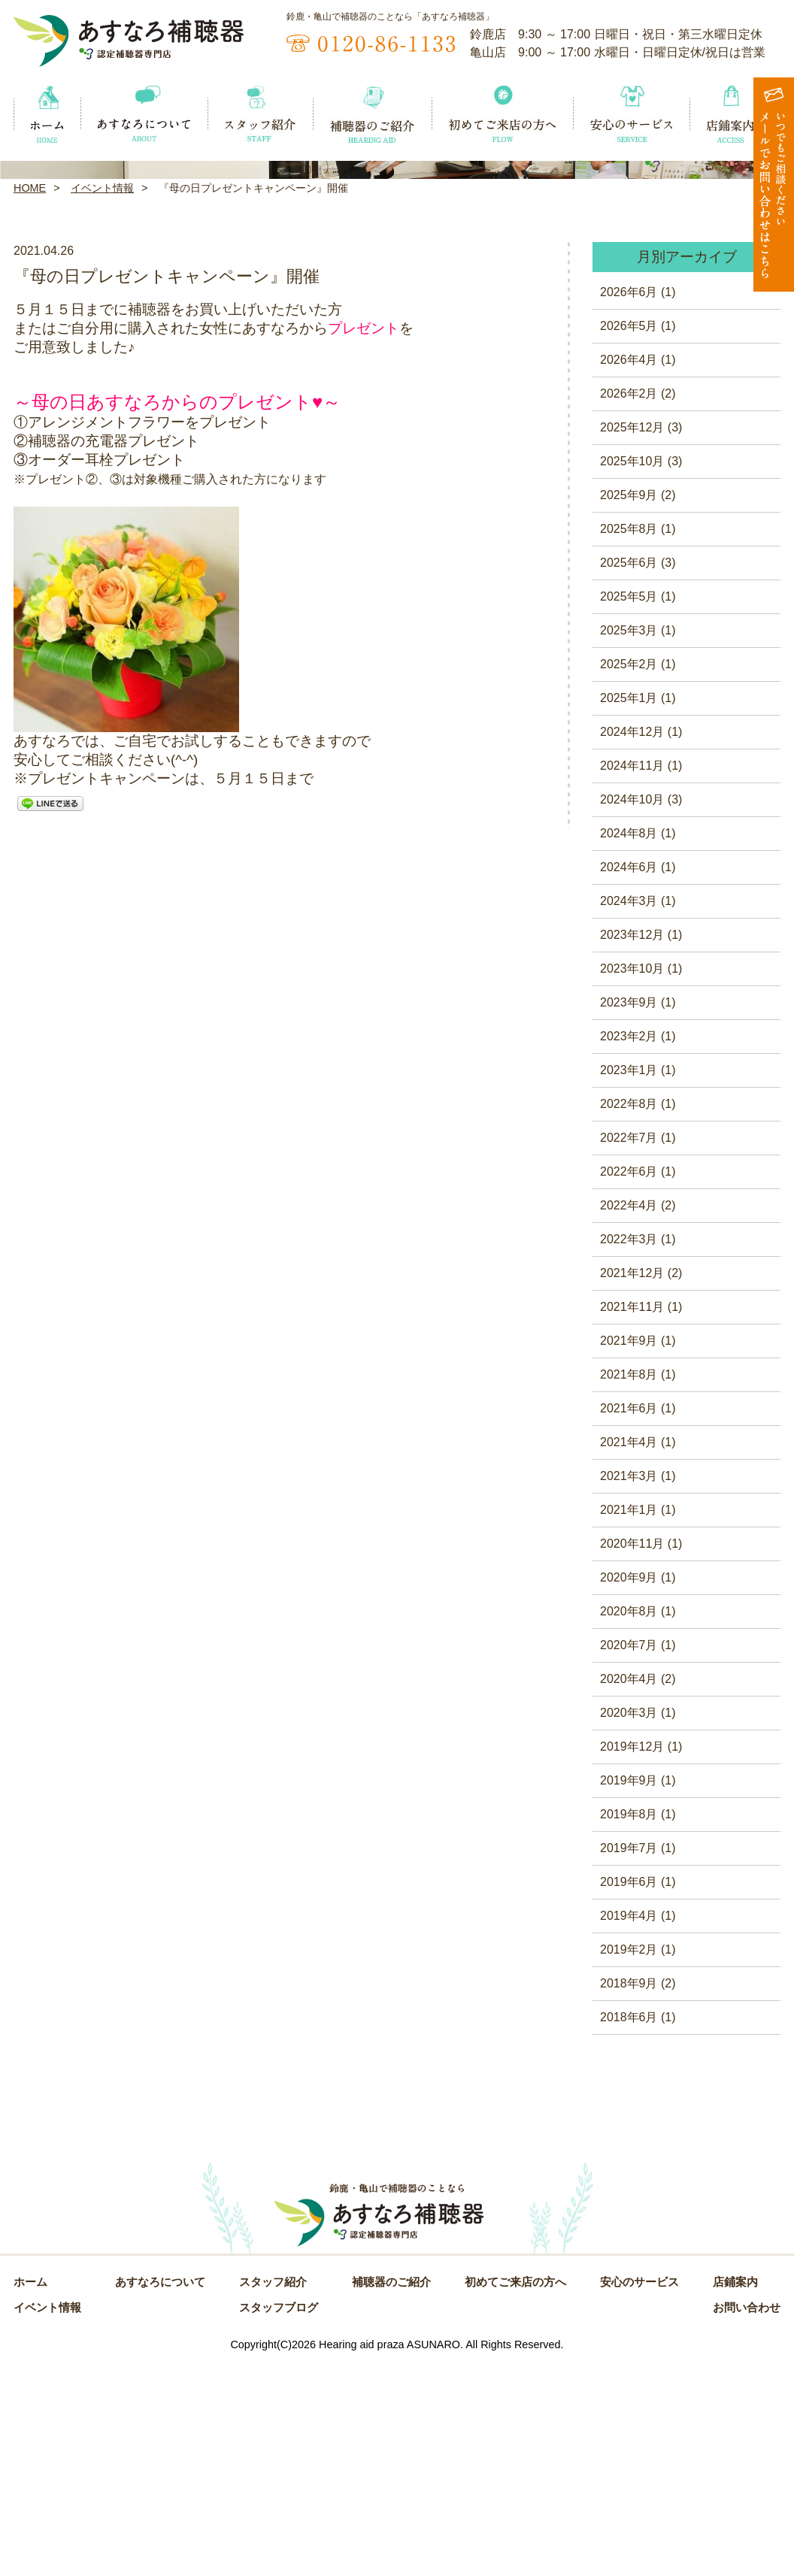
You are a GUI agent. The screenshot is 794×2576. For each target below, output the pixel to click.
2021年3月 (629, 1691)
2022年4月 (629, 1420)
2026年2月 (629, 608)
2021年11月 (632, 1521)
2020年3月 (629, 1927)
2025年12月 (632, 642)
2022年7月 (629, 1352)
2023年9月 (629, 1217)
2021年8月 (629, 1589)
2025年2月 (629, 879)
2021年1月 (629, 1724)
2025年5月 (629, 811)
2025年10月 (632, 676)
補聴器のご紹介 (391, 2497)
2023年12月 (632, 1149)
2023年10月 (632, 1183)
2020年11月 (632, 1758)
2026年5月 (629, 540)
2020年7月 (629, 1860)
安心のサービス (639, 2497)
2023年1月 (629, 1285)
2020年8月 (629, 1826)
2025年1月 (629, 913)
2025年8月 (629, 743)
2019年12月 (632, 1961)
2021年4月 (629, 1657)
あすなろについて (160, 2497)
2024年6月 (629, 1082)
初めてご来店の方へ (515, 2497)
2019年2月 (629, 2164)
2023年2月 (629, 1251)
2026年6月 (629, 507)
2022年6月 (629, 1386)
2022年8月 (629, 1318)
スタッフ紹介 (273, 2497)
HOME (30, 403)
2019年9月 (629, 1995)
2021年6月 (629, 1623)
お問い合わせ (746, 2523)
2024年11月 (632, 980)
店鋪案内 (735, 2497)
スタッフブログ (278, 2523)
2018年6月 (629, 2232)
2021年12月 (632, 1488)
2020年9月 (629, 1792)
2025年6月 (629, 777)
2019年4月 (629, 2130)
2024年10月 (632, 1014)
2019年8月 (629, 2029)
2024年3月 (629, 1115)
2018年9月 (629, 2198)
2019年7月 (629, 2063)
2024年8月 (629, 1048)
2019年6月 (629, 2096)
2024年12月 (632, 946)
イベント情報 (102, 403)
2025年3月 (629, 845)
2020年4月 (629, 1893)
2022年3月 (629, 1454)
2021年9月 (629, 1555)
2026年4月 (629, 574)
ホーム (30, 2497)
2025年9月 (629, 710)
